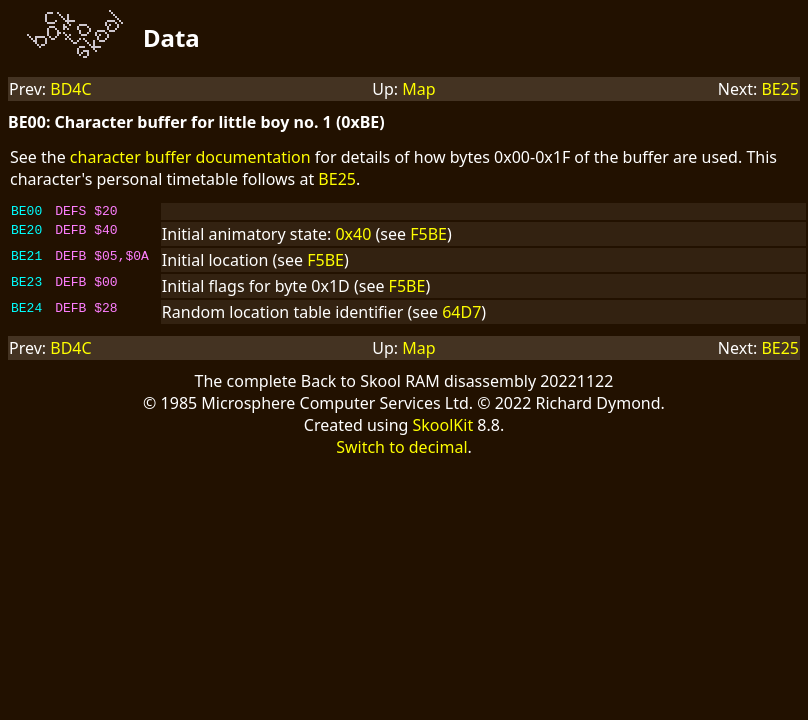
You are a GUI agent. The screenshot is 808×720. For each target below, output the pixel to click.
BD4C (70, 89)
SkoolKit (443, 428)
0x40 (353, 237)
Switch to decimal (401, 450)
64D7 (461, 315)
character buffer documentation (190, 157)
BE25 (780, 89)
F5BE (428, 237)
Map (418, 89)
